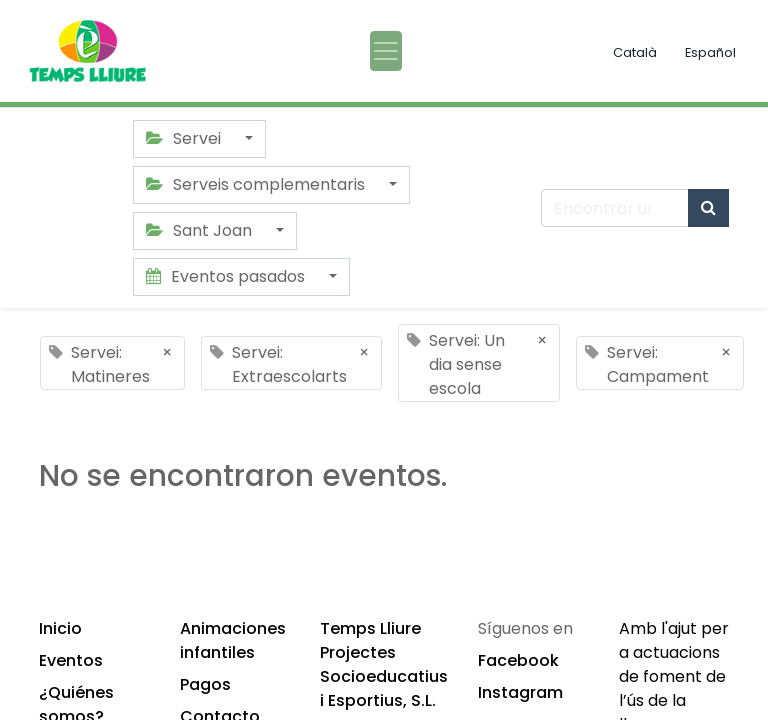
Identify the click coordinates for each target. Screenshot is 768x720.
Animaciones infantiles (233, 640)
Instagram (520, 692)
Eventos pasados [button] (227, 276)
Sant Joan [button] (201, 230)
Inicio (60, 628)
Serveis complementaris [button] (257, 184)
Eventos (71, 660)
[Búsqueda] (708, 208)
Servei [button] (185, 138)
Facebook (518, 660)
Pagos (205, 684)
